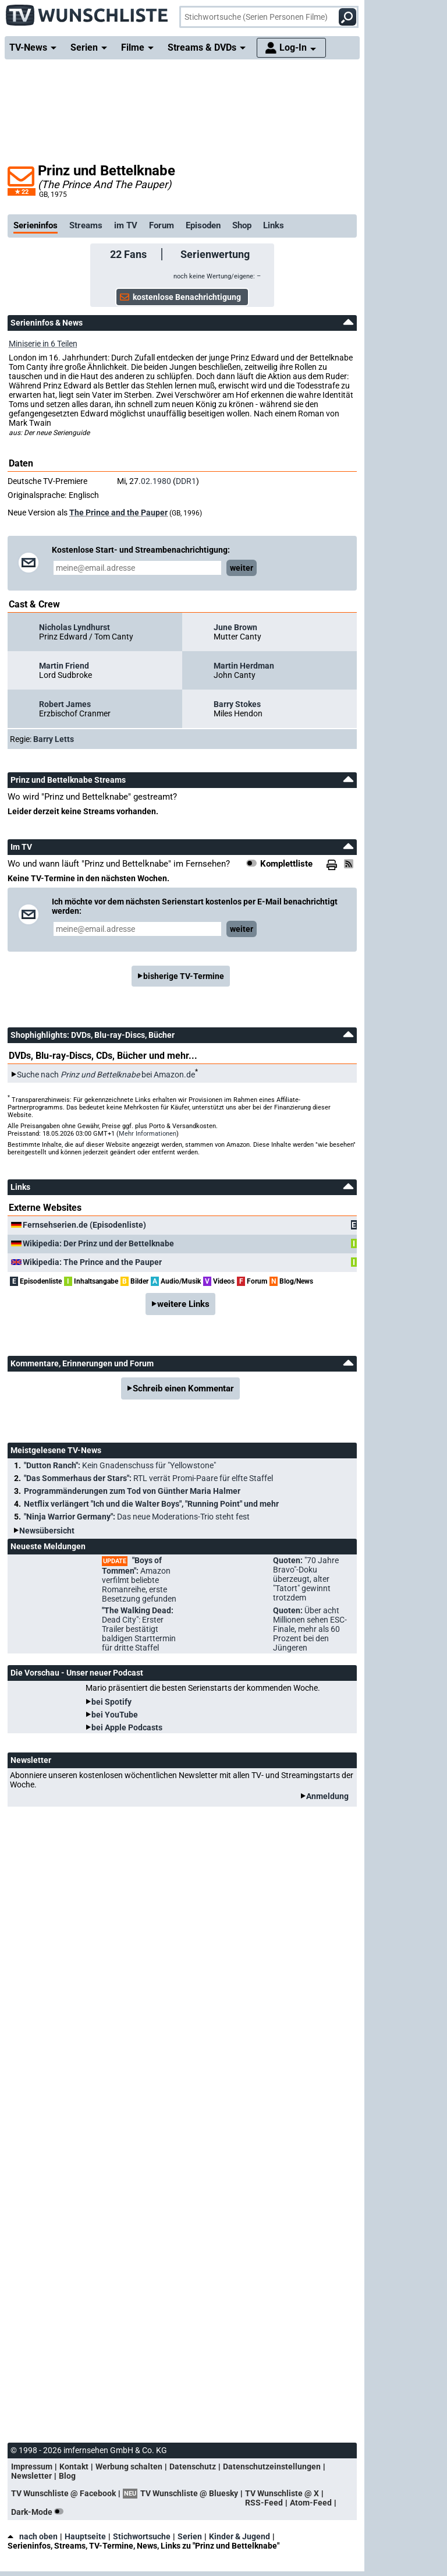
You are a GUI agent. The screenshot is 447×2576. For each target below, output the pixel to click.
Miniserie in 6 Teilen (43, 343)
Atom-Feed (311, 2502)
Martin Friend (64, 665)
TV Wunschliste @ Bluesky (189, 2493)
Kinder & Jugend (239, 2536)
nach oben (33, 2536)
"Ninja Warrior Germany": (137, 1516)
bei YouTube (114, 1714)
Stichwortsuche (142, 2536)
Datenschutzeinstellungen (272, 2466)
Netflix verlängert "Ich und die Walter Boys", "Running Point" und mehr (151, 1503)
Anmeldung (327, 1796)
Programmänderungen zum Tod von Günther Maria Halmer (132, 1491)
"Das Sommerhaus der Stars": (148, 1478)
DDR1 (186, 481)
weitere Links (183, 1304)
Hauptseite (85, 2536)
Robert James (65, 704)
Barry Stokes (237, 704)
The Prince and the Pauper (118, 512)
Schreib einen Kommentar (183, 1388)
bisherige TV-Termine (183, 976)
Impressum (31, 2466)
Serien (190, 2536)
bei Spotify (111, 1701)
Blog (67, 2475)
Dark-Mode (39, 2512)
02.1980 (156, 481)
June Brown (235, 627)
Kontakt (73, 2466)
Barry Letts (53, 739)
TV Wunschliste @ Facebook (63, 2493)
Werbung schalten (128, 2466)
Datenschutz (192, 2466)
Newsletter (31, 2475)
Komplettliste (286, 863)
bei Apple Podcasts (126, 1727)
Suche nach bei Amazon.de (106, 1074)
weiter (241, 568)
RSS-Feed (264, 2502)
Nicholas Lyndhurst (74, 627)
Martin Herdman (244, 665)
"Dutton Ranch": (120, 1465)
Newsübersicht (46, 1530)
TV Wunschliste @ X (282, 2493)
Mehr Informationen (147, 1133)
